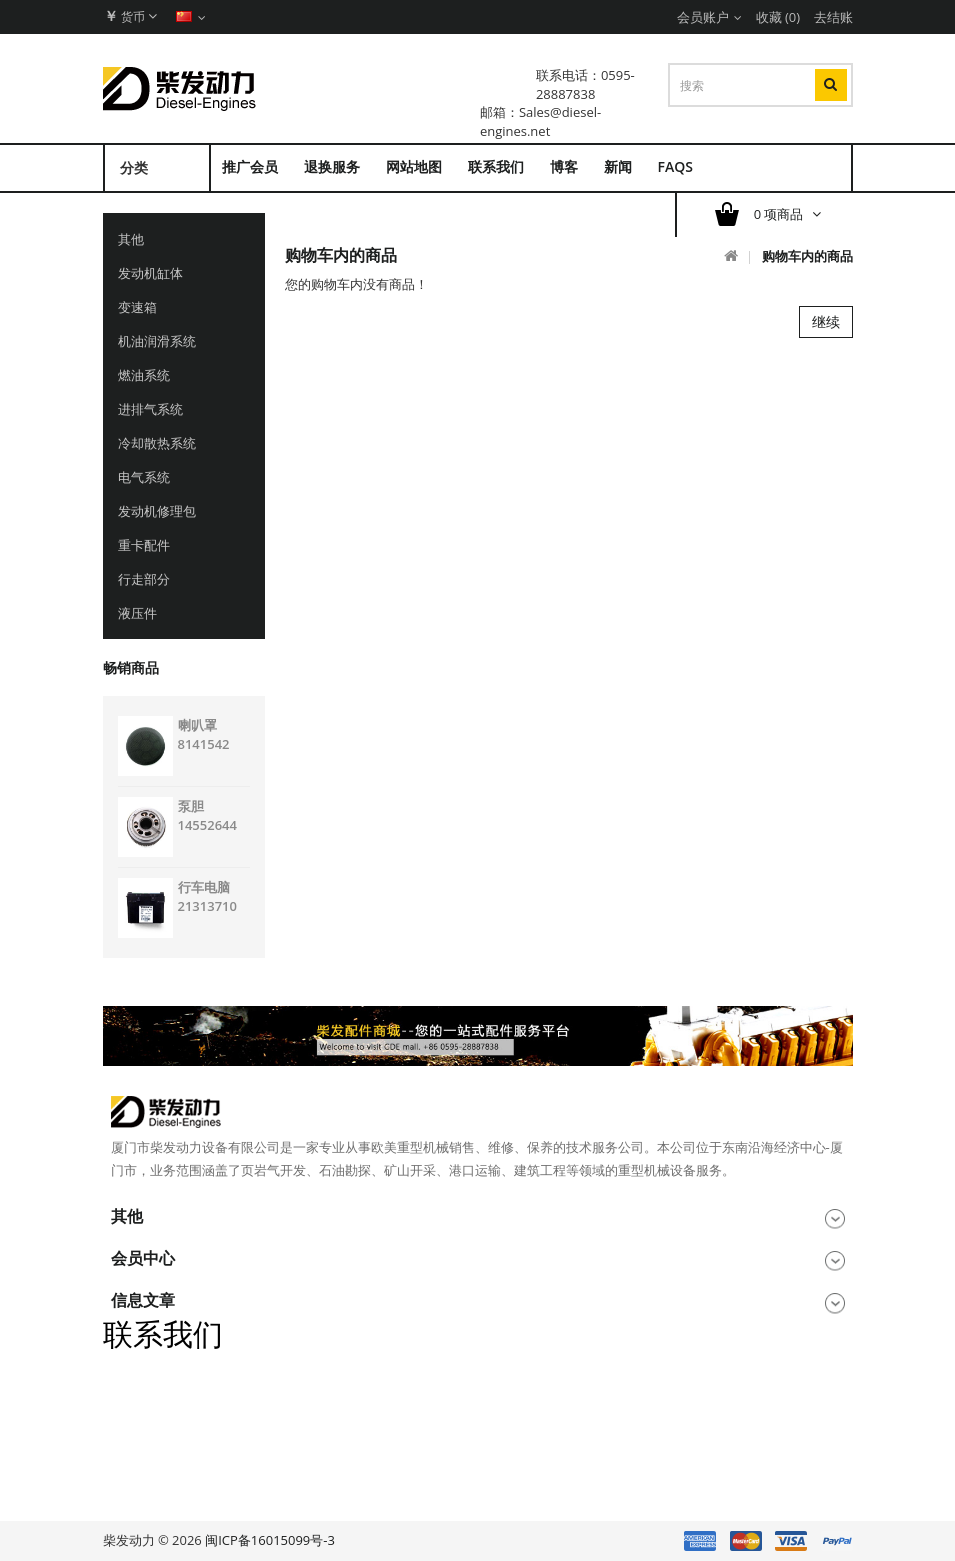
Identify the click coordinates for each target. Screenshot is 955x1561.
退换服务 (332, 166)
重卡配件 (144, 545)
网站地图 (414, 166)
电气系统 (144, 477)
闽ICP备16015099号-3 (270, 1540)
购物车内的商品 (807, 256)
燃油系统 (144, 375)
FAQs (675, 166)
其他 (131, 239)
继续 (826, 321)
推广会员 (250, 166)
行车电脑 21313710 (207, 896)
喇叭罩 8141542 (204, 734)
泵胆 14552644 (207, 815)
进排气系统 (150, 409)
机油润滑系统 (157, 341)
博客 (564, 166)
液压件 (137, 613)
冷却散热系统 (157, 443)
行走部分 (144, 579)
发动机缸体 (150, 273)
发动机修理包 (157, 511)
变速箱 (137, 307)
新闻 (618, 166)
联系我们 (496, 166)
